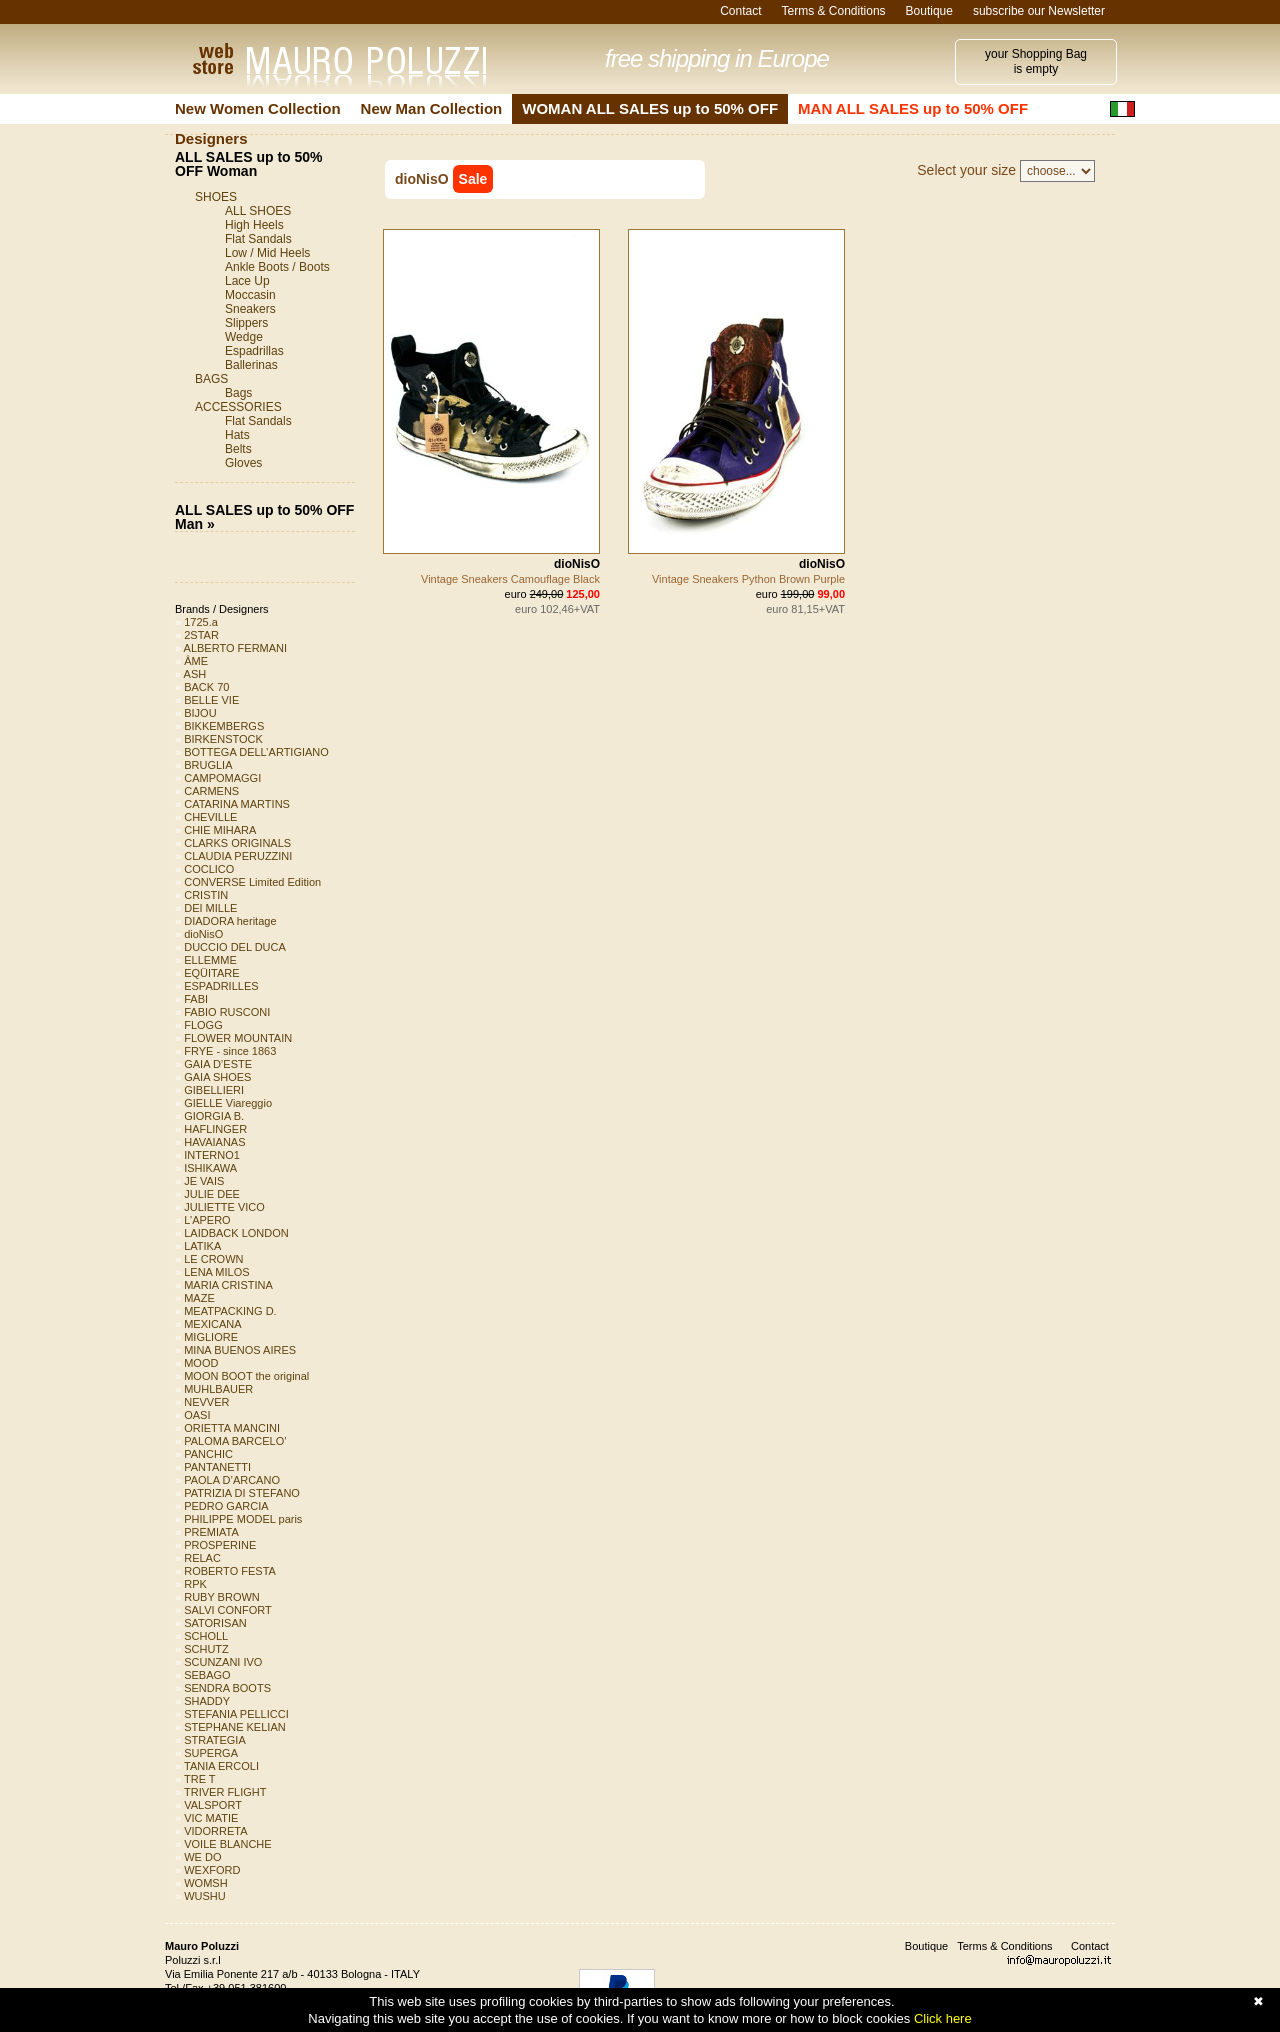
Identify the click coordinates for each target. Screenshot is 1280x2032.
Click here (943, 2018)
